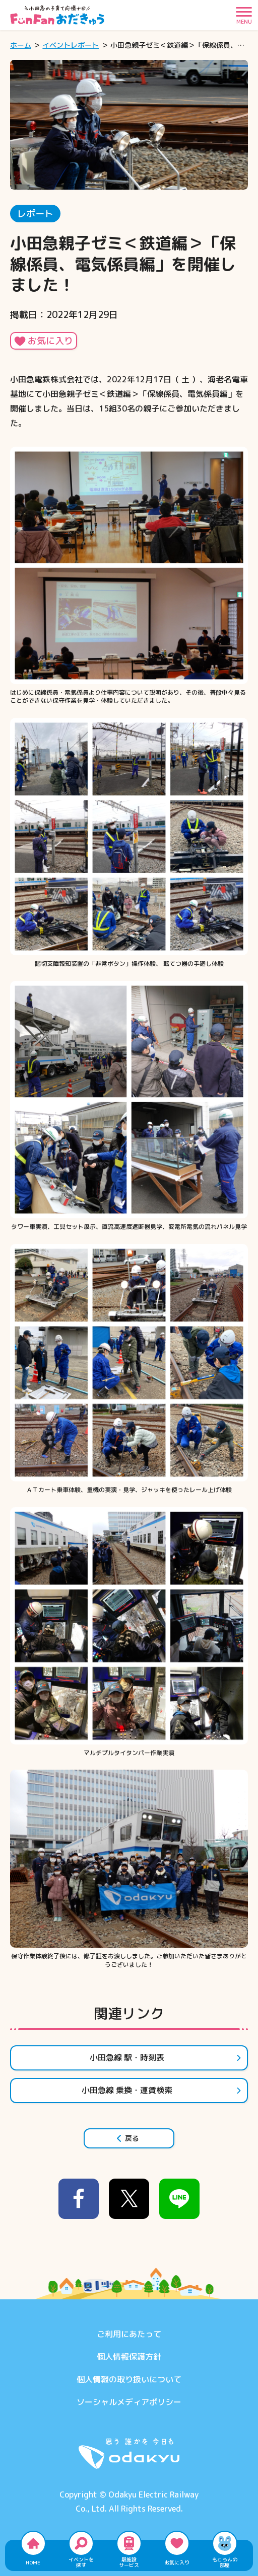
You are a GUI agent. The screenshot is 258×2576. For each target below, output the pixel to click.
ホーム (20, 45)
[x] (129, 2199)
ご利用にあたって (129, 2334)
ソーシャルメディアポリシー (129, 2401)
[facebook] (78, 2199)
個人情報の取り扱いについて (129, 2379)
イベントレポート (70, 45)
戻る (127, 2138)
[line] (179, 2199)
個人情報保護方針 (129, 2356)
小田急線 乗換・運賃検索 (162, 2090)
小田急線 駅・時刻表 (166, 2057)
